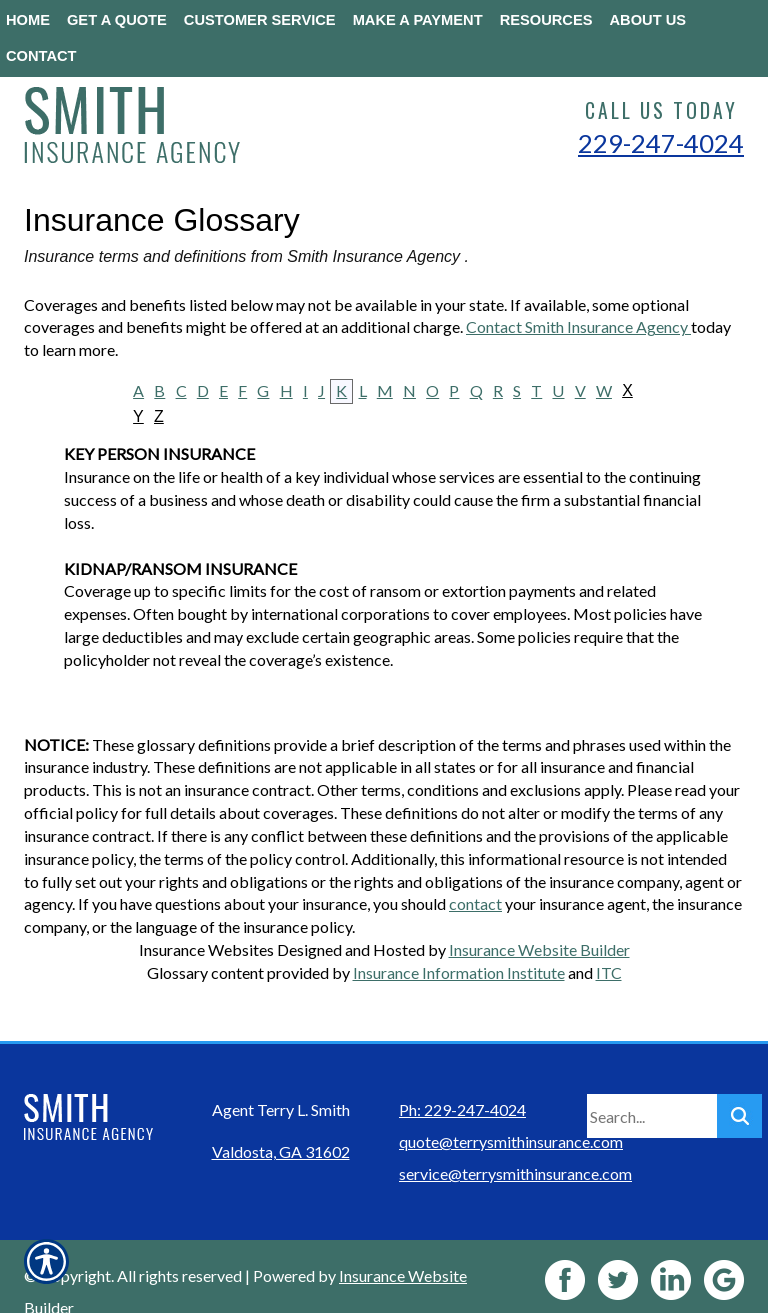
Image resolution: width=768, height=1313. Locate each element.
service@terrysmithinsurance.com (515, 1142)
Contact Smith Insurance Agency (578, 326)
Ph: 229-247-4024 (462, 1078)
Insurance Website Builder (539, 949)
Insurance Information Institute (459, 972)
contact (475, 903)
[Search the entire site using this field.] (652, 1085)
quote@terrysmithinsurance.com (511, 1110)
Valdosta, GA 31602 (281, 1120)
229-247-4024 (661, 143)
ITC (609, 972)
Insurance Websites (206, 949)
